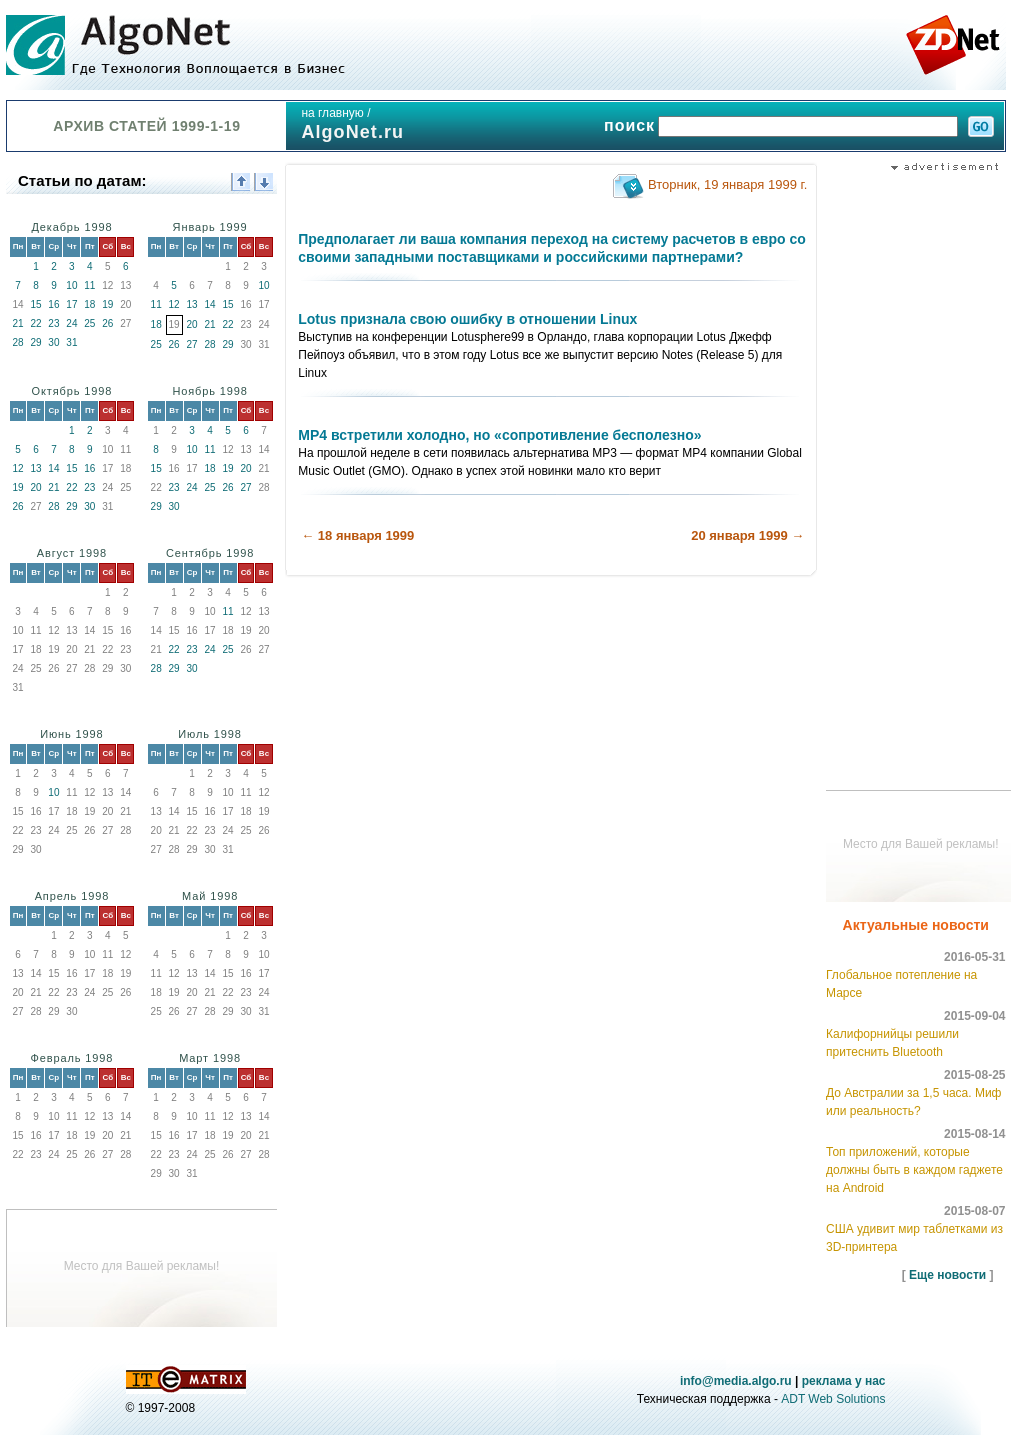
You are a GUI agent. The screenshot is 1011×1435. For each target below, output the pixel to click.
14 (209, 304)
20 (192, 324)
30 (53, 342)
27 (192, 344)
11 (89, 285)
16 (53, 304)
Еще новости (947, 1275)
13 (192, 304)
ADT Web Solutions (833, 1399)
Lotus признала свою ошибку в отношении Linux (467, 319)
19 (107, 304)
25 (89, 323)
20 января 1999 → (747, 535)
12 (174, 304)
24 (71, 323)
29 (35, 342)
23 (53, 323)
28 (17, 342)
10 (71, 285)
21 (17, 323)
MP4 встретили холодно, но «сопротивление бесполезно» (499, 435)
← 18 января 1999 (357, 535)
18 (89, 304)
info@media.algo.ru (736, 1381)
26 (107, 323)
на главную (332, 113)
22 (35, 323)
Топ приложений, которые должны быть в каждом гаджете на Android (914, 1170)
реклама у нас (844, 1381)
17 (71, 304)
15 (35, 304)
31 (71, 342)
